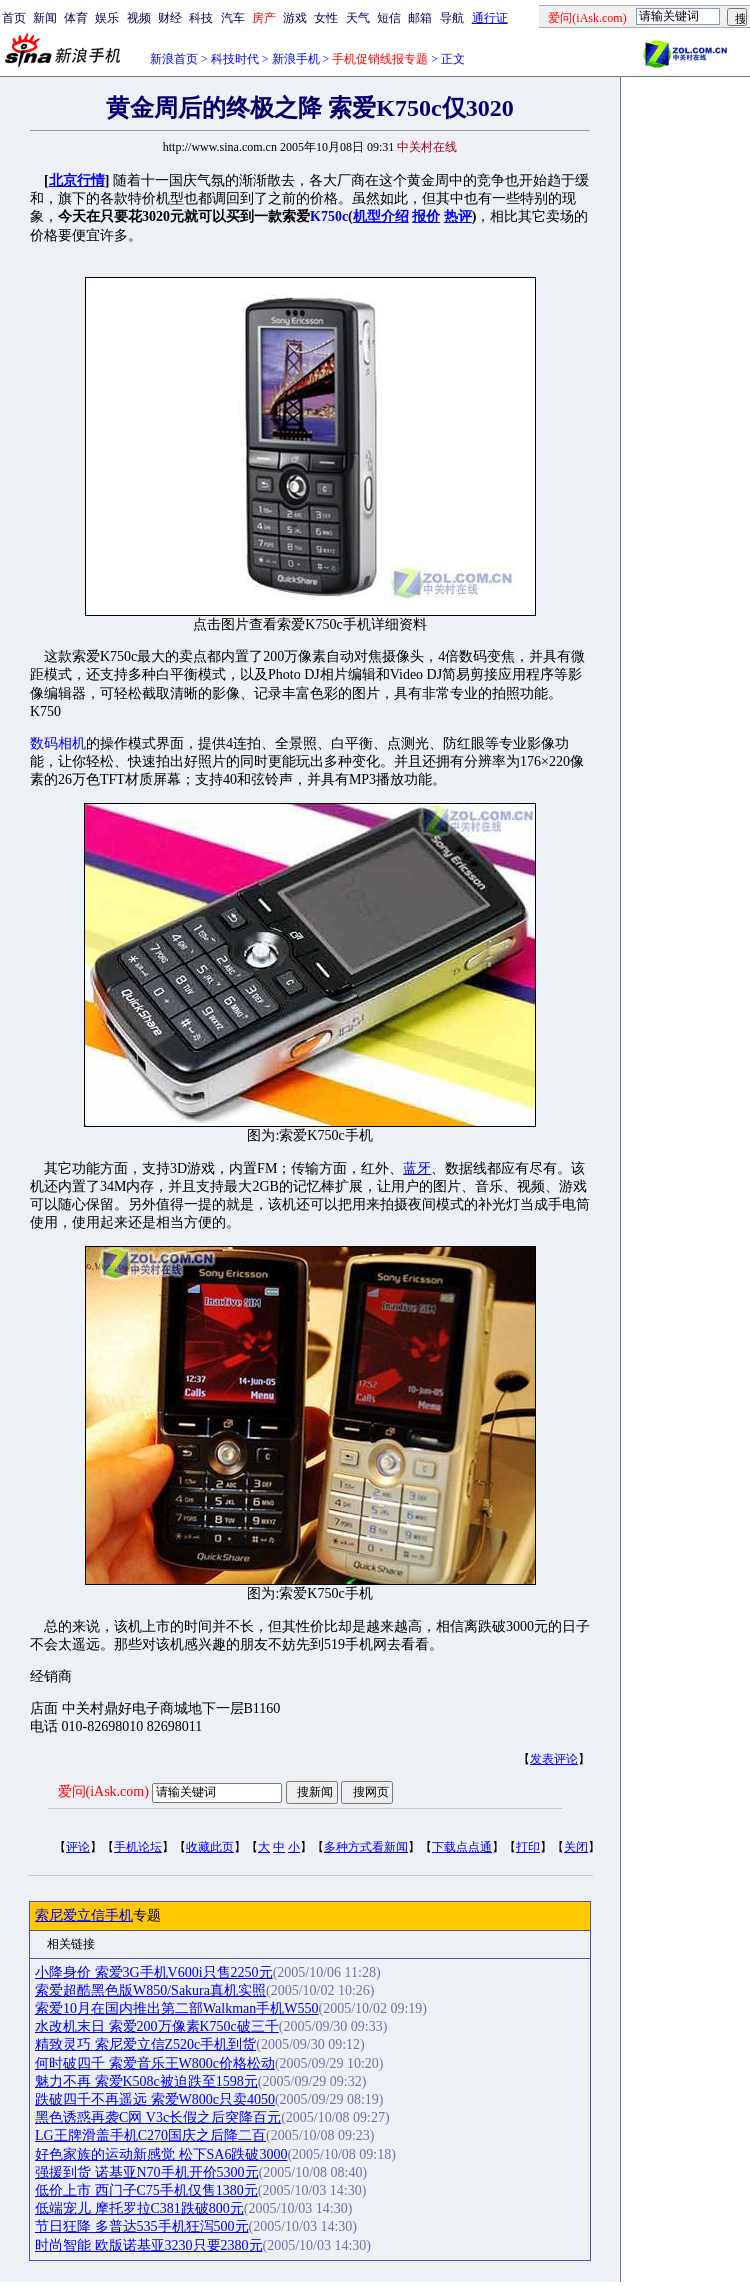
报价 (426, 216)
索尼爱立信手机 (84, 1915)
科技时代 (235, 59)
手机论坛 (138, 1847)
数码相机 (58, 743)
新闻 (45, 18)
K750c (329, 216)
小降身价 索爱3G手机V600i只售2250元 (154, 1972)
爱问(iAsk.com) (103, 1791)
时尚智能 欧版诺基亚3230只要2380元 (149, 2245)
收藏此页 (210, 1847)
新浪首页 (174, 59)
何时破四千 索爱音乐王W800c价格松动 (155, 2063)
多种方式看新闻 (366, 1847)
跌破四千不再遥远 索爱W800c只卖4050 (155, 2099)
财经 (170, 18)
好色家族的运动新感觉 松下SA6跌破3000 (161, 2154)
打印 (528, 1847)
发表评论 (554, 1759)
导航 (452, 18)
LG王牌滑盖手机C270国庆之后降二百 (150, 2135)
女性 (326, 18)
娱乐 (107, 18)
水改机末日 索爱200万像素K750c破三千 (157, 2026)
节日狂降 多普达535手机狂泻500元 (142, 2226)
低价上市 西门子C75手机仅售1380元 (146, 2190)
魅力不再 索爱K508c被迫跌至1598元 (146, 2081)
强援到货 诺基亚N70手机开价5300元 (147, 2172)
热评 (458, 216)
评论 (78, 1847)
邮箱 (420, 18)
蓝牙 (417, 1168)
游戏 (295, 18)
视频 (139, 18)
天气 (358, 18)
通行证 (490, 18)
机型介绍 (381, 216)
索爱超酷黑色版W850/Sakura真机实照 (150, 1990)
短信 (389, 18)
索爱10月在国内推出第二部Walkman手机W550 (177, 2008)
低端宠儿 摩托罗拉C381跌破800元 (139, 2208)
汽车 (233, 18)
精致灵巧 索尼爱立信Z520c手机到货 (145, 2044)
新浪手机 (296, 59)
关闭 (576, 1847)
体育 (76, 18)
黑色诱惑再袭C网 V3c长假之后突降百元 (158, 2117)
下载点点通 (462, 1847)
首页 (14, 18)
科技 (201, 18)
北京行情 (77, 180)
